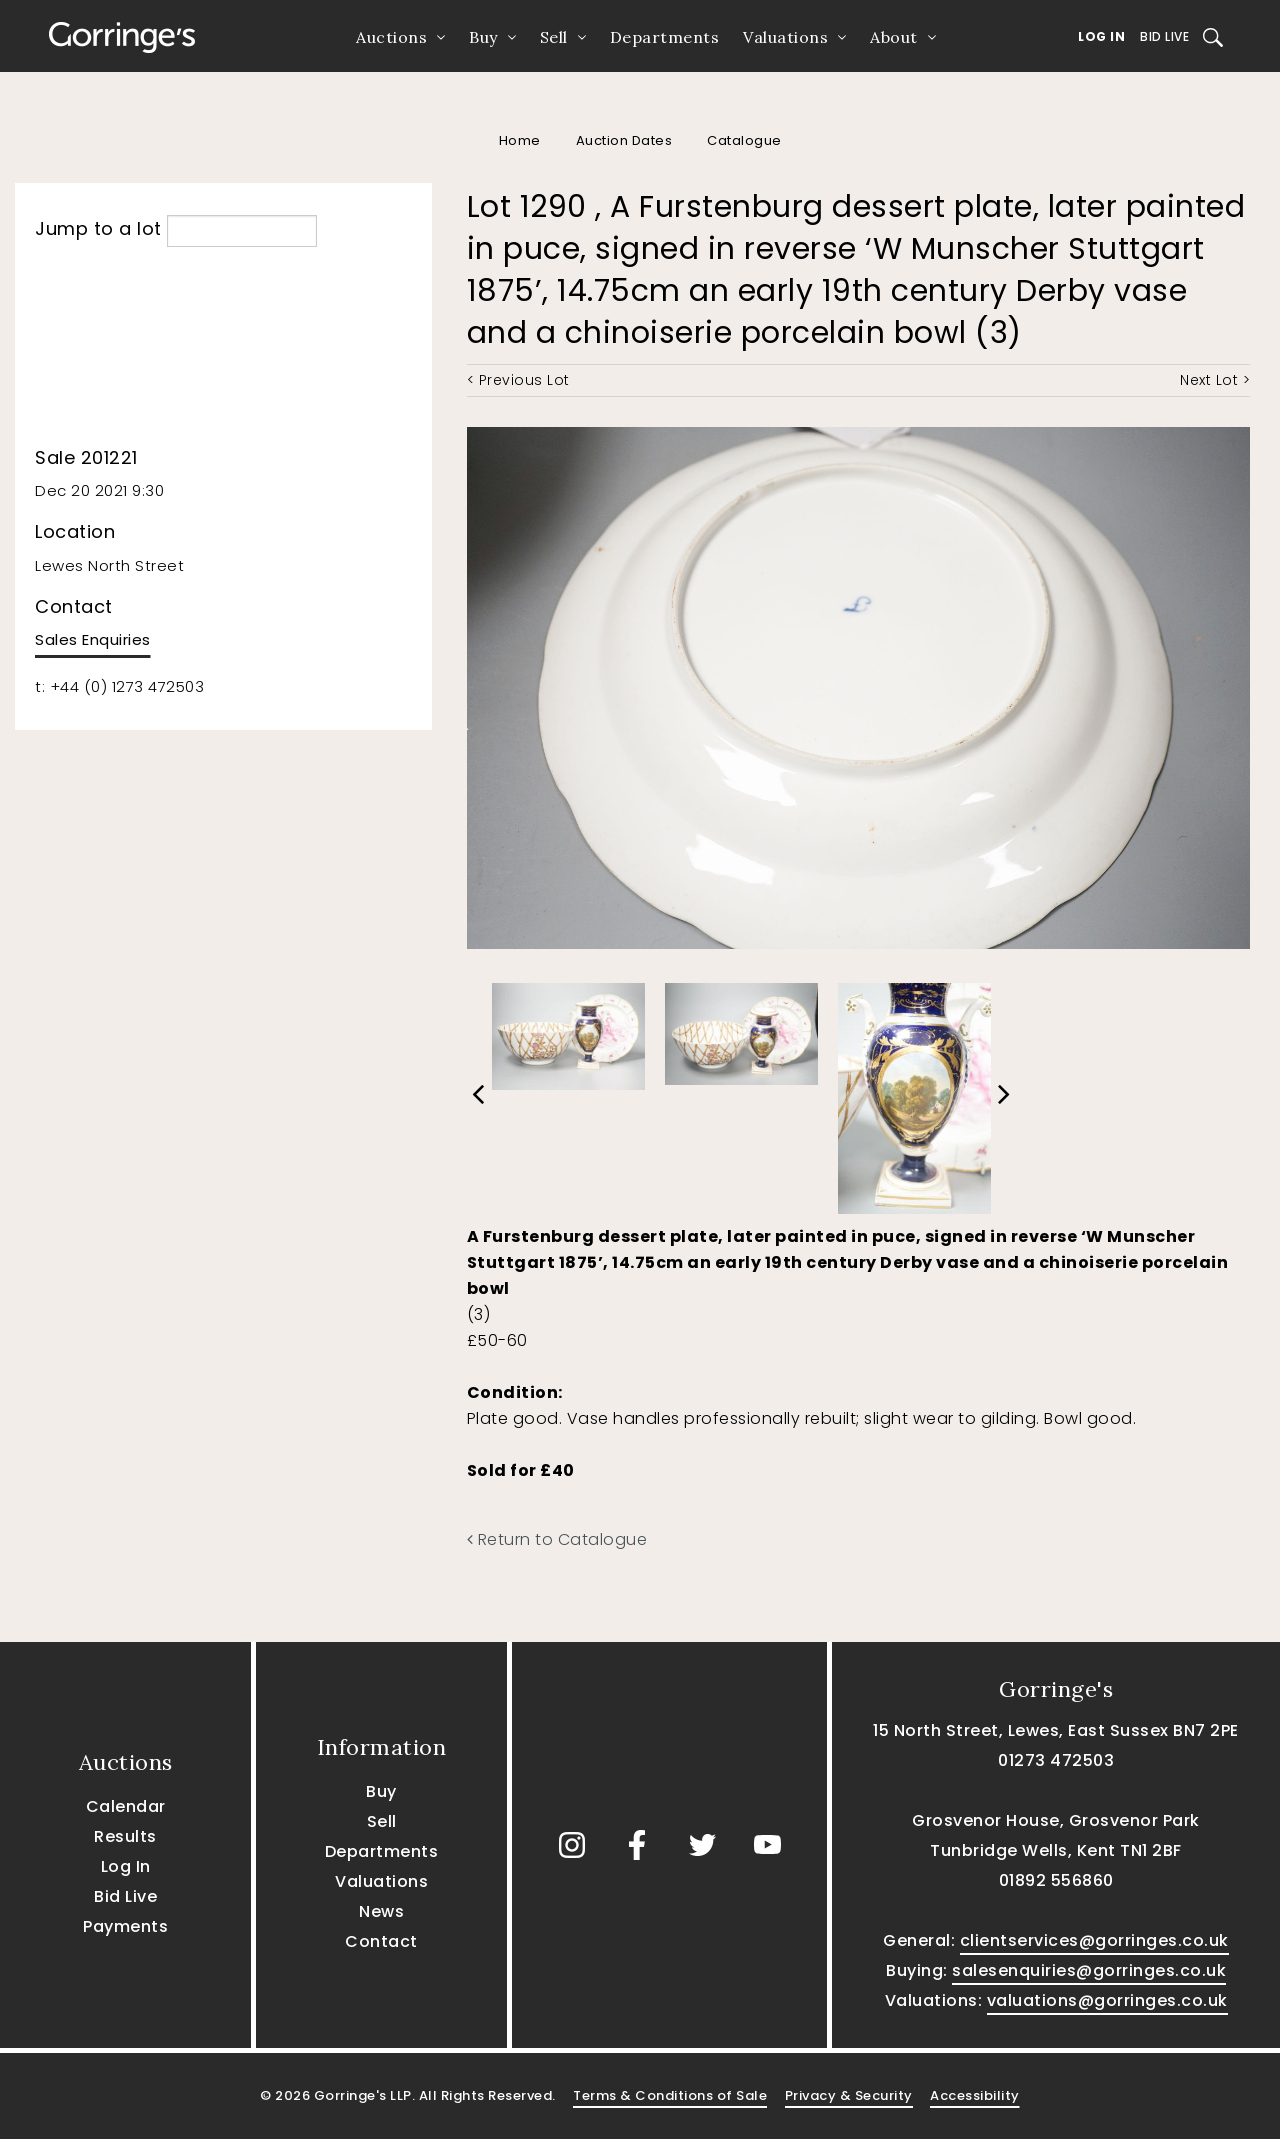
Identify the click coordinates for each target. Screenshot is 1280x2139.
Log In (1101, 36)
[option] (568, 1031)
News (381, 1911)
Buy (483, 37)
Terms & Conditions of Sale (670, 2095)
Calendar (126, 1806)
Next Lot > (1215, 380)
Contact (381, 1941)
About (894, 37)
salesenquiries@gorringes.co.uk (1089, 1970)
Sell (554, 37)
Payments (125, 1926)
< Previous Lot (518, 380)
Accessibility (975, 2095)
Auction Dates (624, 140)
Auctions (391, 37)
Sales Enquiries (93, 639)
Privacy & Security (849, 2095)
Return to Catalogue (557, 1539)
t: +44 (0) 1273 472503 (119, 686)
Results (125, 1836)
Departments (665, 37)
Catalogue (744, 140)
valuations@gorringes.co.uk (1107, 2000)
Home (520, 140)
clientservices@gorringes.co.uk (1094, 1940)
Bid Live (1164, 36)
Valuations (785, 37)
